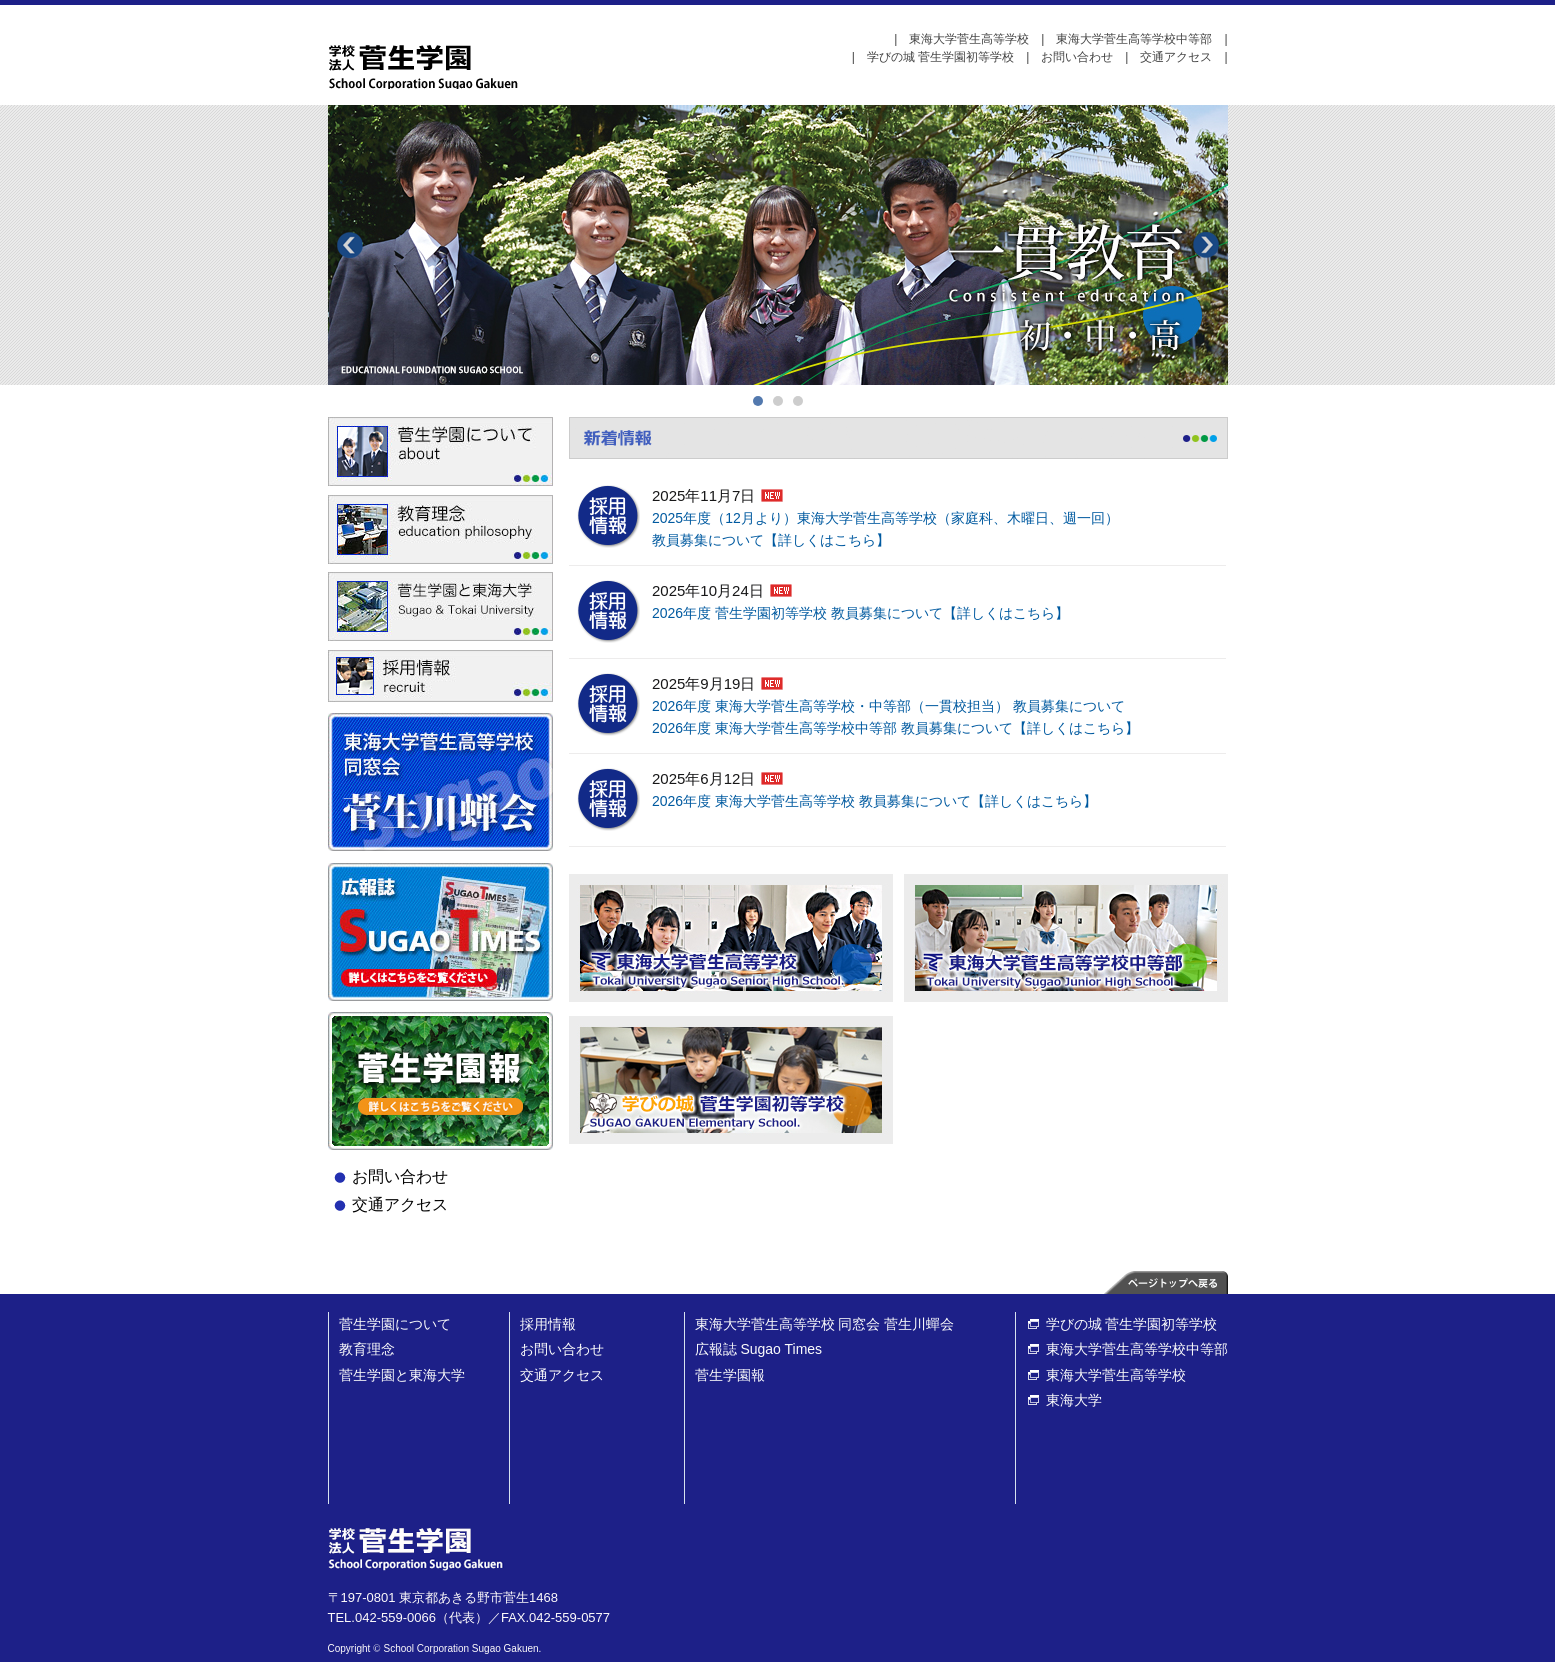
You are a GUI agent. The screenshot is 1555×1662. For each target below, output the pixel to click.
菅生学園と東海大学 (402, 1375)
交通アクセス (1176, 57)
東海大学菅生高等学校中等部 (1134, 39)
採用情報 (548, 1324)
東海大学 (1074, 1400)
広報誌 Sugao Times (759, 1349)
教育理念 (367, 1349)
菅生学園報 (730, 1375)
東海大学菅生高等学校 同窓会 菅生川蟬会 (825, 1324)
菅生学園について (395, 1324)
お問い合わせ (1077, 57)
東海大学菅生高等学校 (969, 39)
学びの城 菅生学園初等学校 (940, 57)
